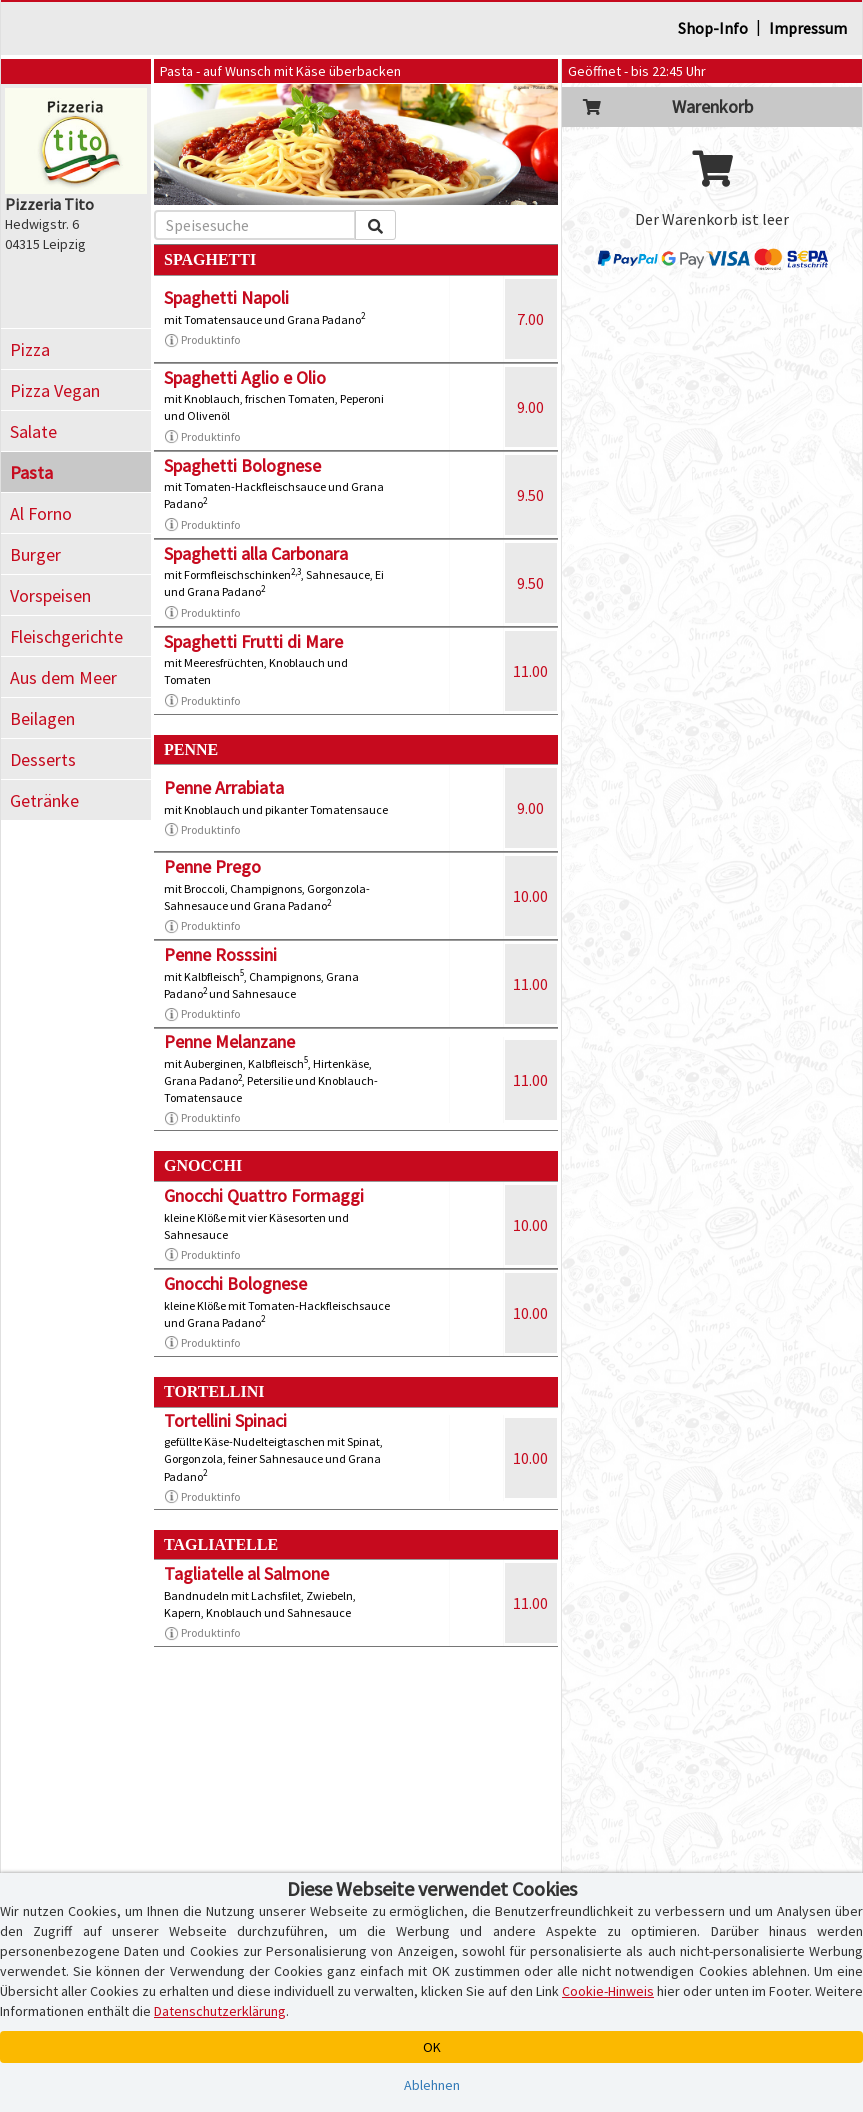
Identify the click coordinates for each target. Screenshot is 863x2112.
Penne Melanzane (229, 1041)
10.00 (530, 896)
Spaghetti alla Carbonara (256, 553)
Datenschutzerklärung (220, 2011)
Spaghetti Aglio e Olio (245, 377)
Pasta (31, 472)
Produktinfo (202, 340)
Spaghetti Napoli (226, 297)
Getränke (44, 800)
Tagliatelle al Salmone (246, 1573)
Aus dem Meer (63, 677)
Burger (35, 554)
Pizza (30, 349)
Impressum (808, 28)
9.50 (530, 495)
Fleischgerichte (66, 636)
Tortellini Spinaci (225, 1420)
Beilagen (42, 718)
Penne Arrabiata (224, 787)
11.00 (530, 671)
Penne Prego (212, 866)
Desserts (43, 759)
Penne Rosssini (220, 954)
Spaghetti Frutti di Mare (253, 641)
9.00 (530, 407)
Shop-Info (713, 28)
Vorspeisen (50, 595)
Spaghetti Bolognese (242, 465)
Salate (33, 431)
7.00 (530, 319)
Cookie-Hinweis (608, 1991)
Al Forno (41, 513)
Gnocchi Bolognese (235, 1283)
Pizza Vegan (55, 390)
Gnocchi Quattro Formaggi (264, 1195)
